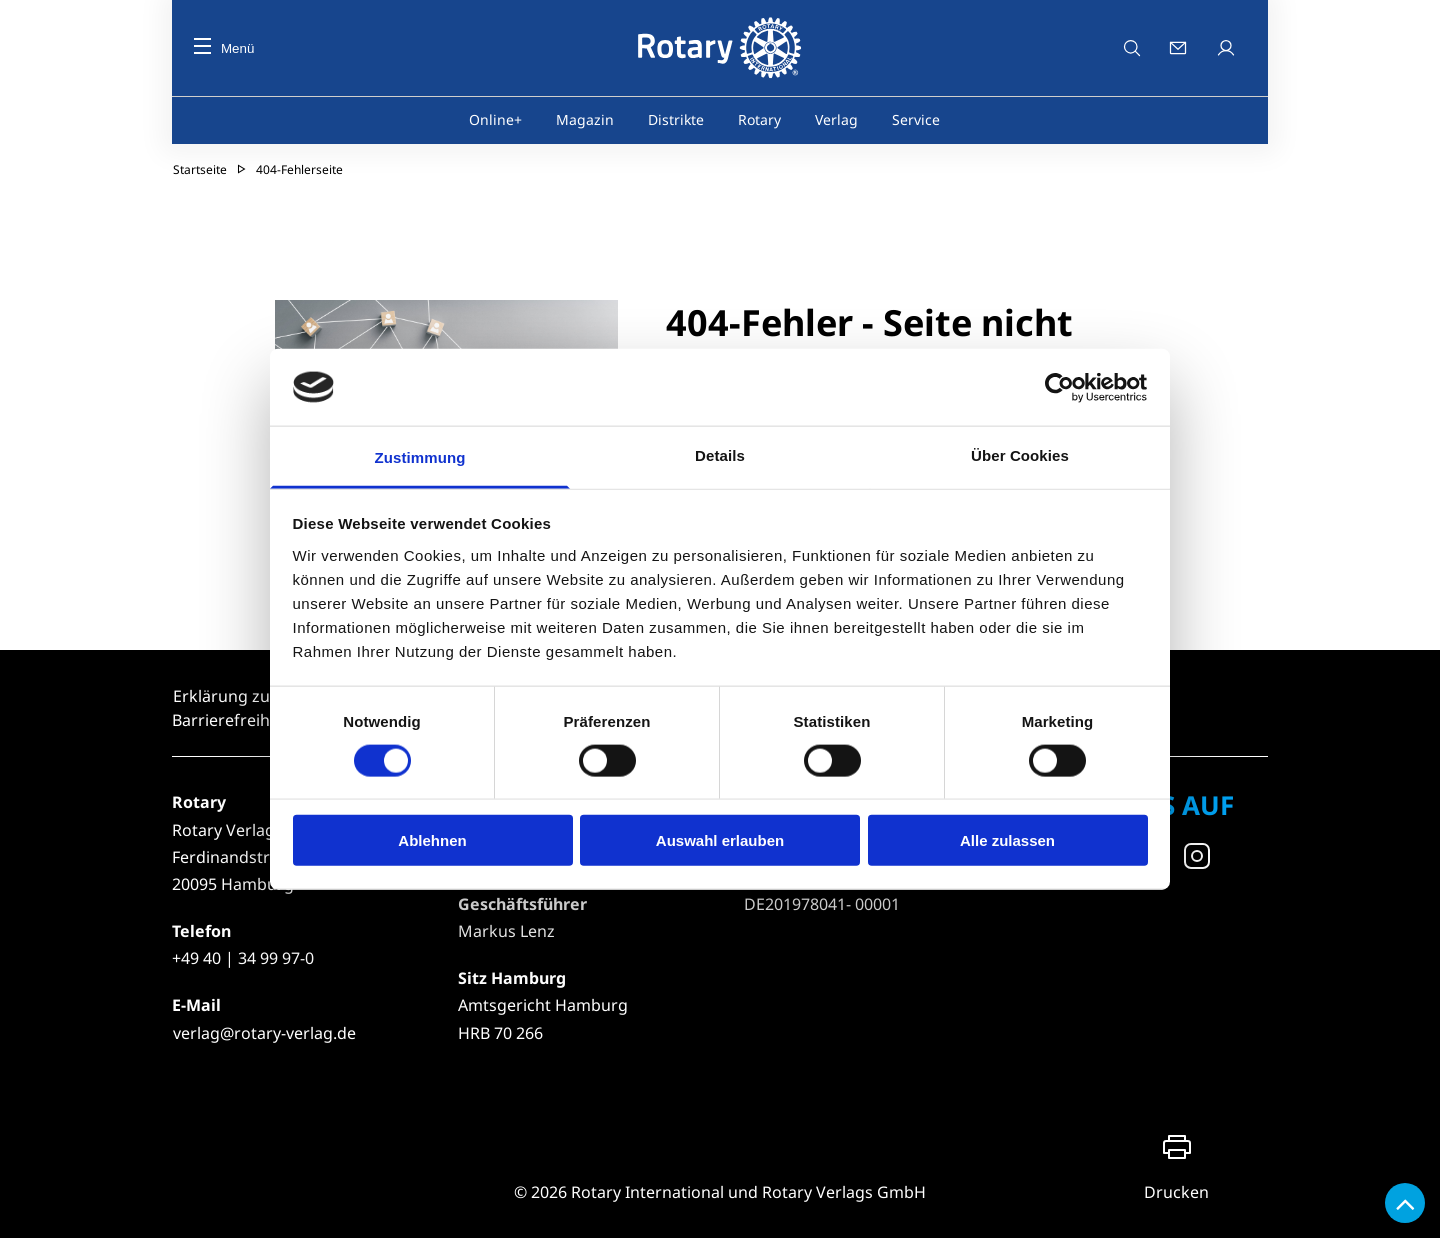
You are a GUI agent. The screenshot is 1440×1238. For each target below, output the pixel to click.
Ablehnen (432, 840)
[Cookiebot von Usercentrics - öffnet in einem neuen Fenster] (1060, 387)
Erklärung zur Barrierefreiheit (230, 708)
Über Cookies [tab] (1020, 455)
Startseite (200, 169)
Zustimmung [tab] (420, 457)
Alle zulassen (1007, 840)
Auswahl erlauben (720, 840)
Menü (224, 48)
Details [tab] (720, 455)
